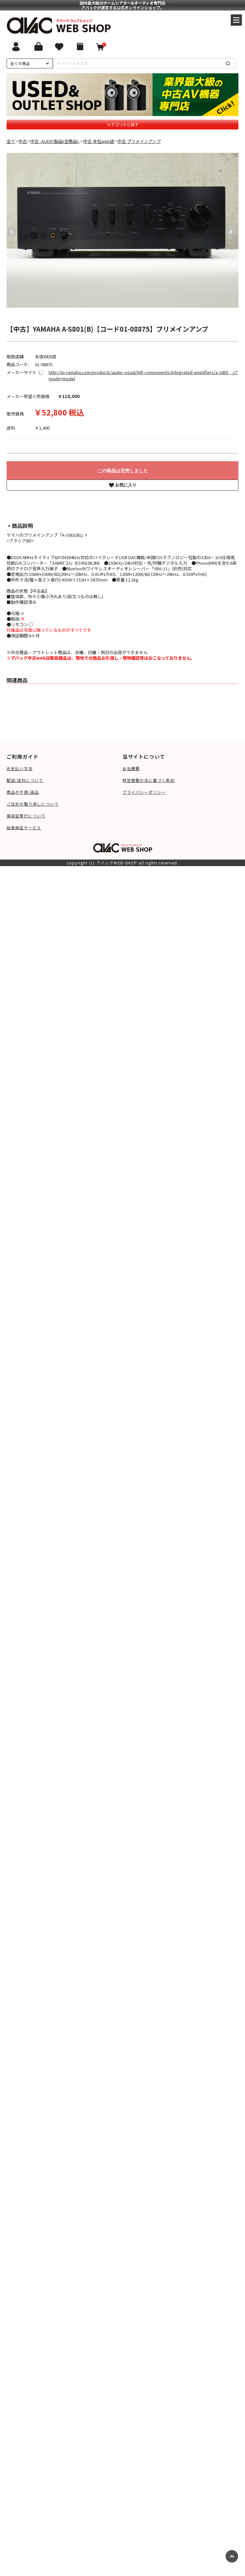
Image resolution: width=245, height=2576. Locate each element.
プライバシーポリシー (144, 792)
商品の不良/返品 (23, 792)
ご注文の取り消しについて (33, 804)
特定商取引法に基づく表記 (148, 780)
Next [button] (229, 230)
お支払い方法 (20, 768)
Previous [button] (10, 230)
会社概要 (131, 768)
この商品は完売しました (122, 470)
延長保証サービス (24, 827)
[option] (123, 230)
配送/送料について (25, 780)
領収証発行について (26, 815)
